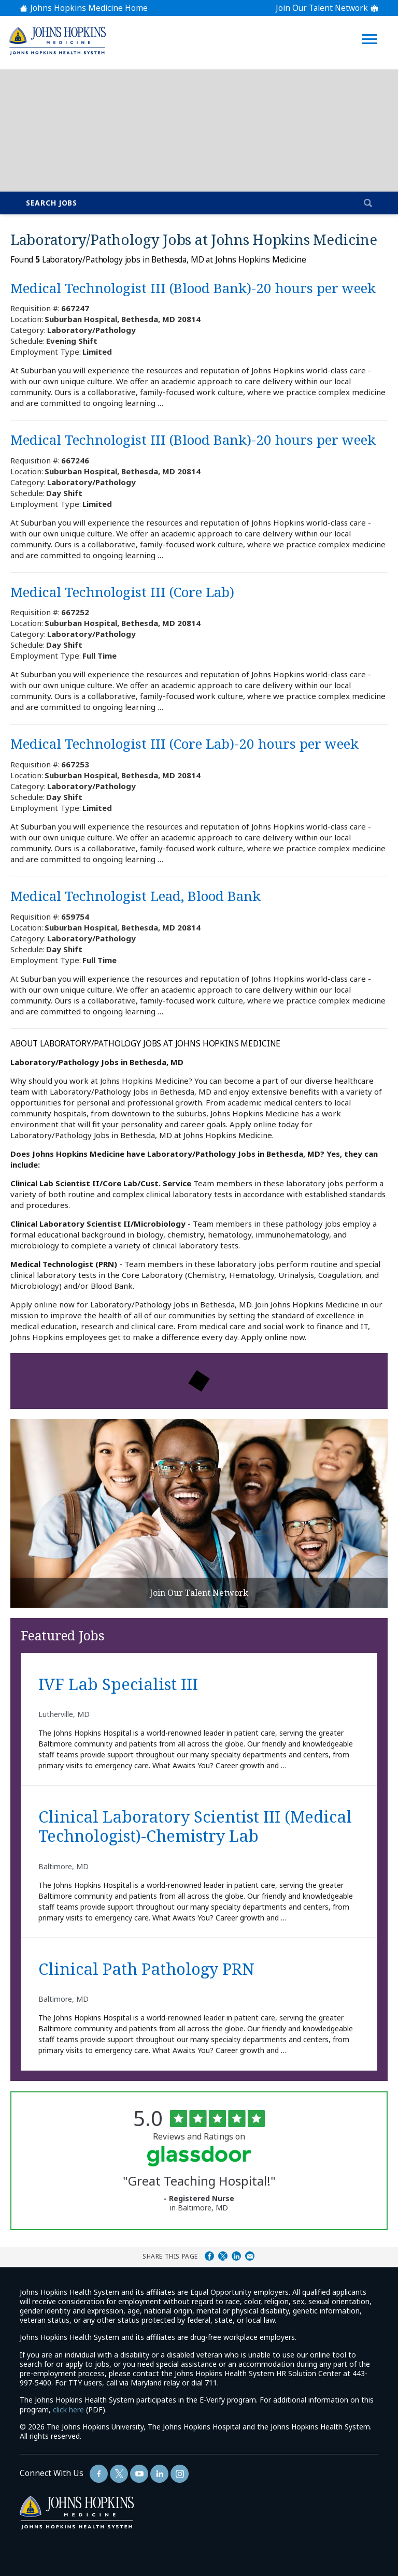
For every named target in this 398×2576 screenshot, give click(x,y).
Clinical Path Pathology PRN (146, 1969)
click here (68, 2409)
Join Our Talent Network (322, 8)
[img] (57, 40)
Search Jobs (51, 203)
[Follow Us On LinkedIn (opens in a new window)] (159, 2473)
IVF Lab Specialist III (118, 1685)
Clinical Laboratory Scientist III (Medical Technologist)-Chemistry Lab (195, 1826)
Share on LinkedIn (236, 2256)
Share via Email (249, 2256)
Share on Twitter (223, 2256)
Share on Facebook (209, 2256)
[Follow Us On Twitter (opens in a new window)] (118, 2473)
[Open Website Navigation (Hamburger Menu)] (371, 26)
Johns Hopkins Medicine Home (89, 8)
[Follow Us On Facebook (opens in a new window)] (98, 2473)
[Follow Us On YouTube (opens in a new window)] (139, 2473)
